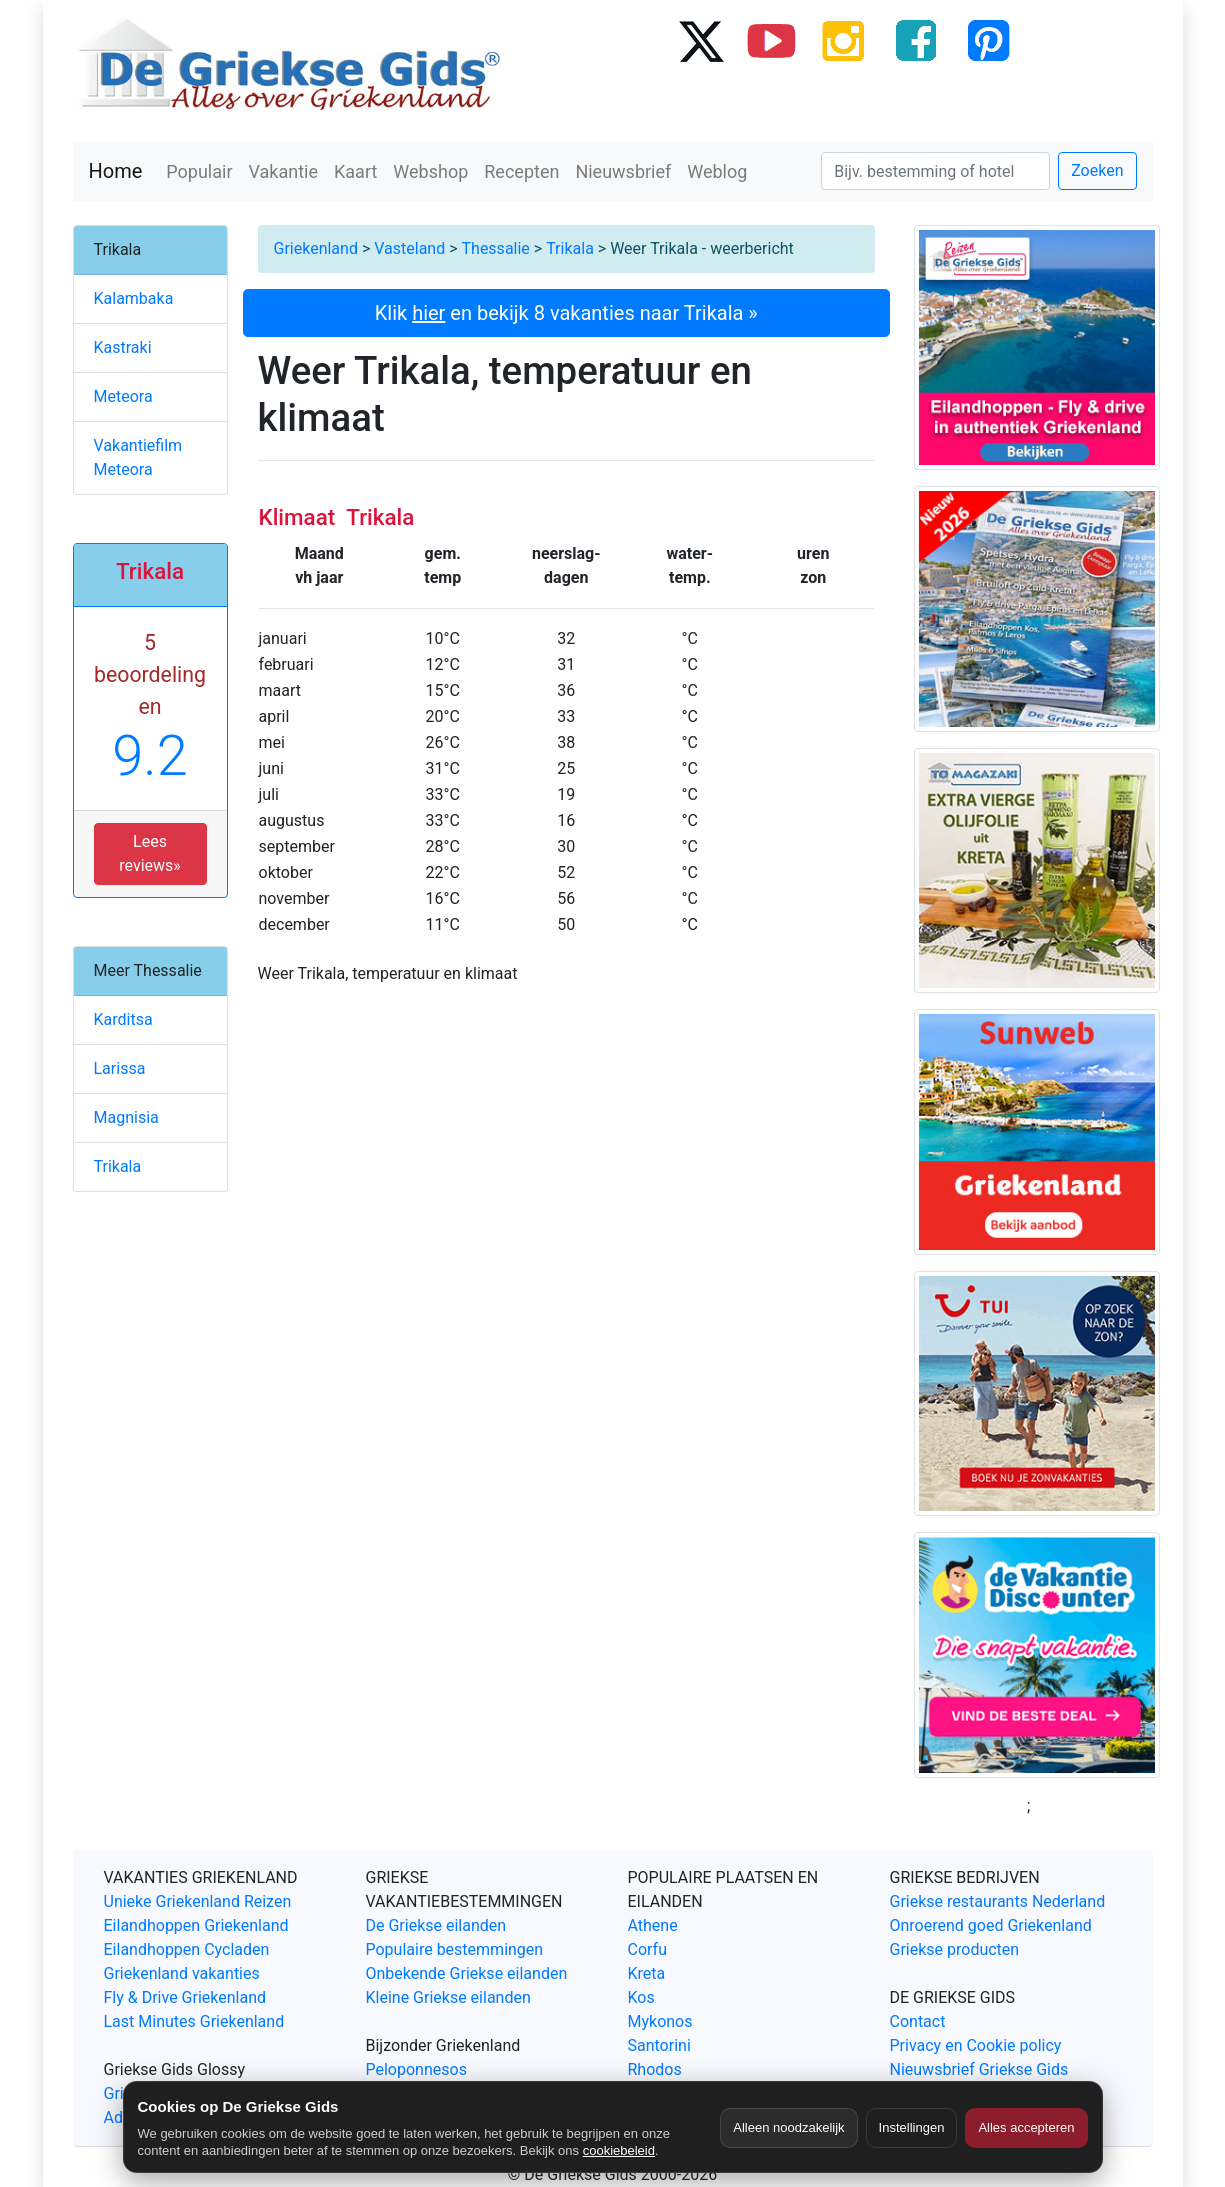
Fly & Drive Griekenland (185, 1997)
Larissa (120, 1068)
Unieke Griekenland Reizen (198, 1901)
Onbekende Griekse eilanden (467, 1973)
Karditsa (123, 1019)
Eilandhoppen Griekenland (196, 1925)
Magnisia (126, 1117)
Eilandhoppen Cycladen (187, 1949)
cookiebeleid (619, 2150)
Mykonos (660, 2021)
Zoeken (1097, 170)
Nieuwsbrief (623, 171)
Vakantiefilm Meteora (138, 457)
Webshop (430, 171)
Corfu (647, 1949)
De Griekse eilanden (436, 1925)
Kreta (647, 1973)
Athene (653, 1925)
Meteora (123, 396)
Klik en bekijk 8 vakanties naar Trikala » (566, 313)
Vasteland (409, 248)
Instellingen (912, 2127)
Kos (641, 1997)
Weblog (717, 171)
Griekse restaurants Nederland (998, 1901)
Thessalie (496, 248)
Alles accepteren (1026, 2127)
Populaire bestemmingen (455, 1949)
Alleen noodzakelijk (788, 2127)
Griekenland (316, 248)
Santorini (659, 2045)
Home (116, 171)
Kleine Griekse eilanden (448, 1997)
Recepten (521, 171)
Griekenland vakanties (182, 1973)
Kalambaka (134, 298)
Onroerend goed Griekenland (991, 1925)
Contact (918, 2021)
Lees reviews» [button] (150, 853)
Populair (199, 171)
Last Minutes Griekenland (194, 2021)
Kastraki (123, 347)
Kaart (355, 171)
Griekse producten (955, 1949)
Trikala (570, 248)
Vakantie (284, 171)
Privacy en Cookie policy (976, 2045)
